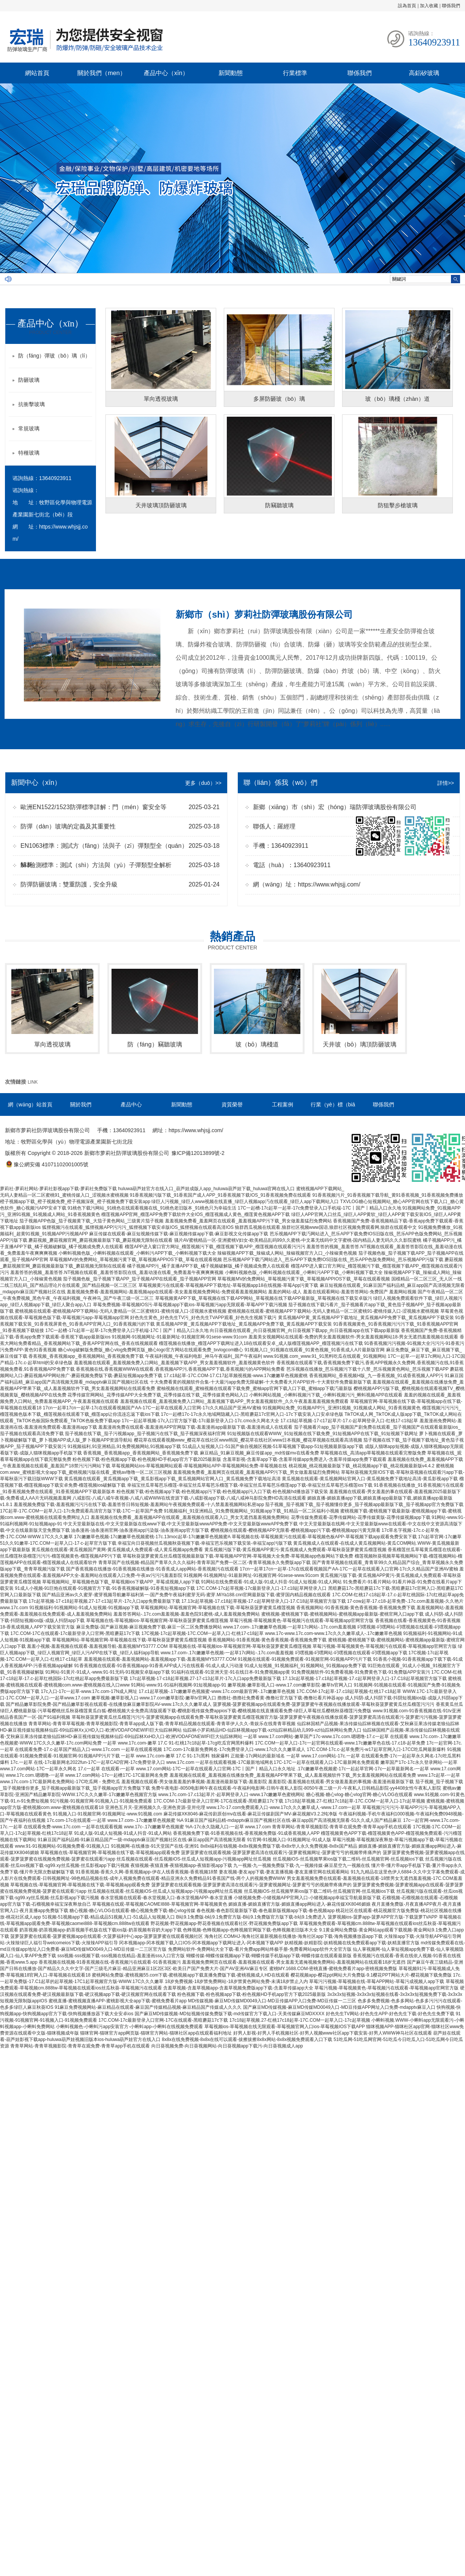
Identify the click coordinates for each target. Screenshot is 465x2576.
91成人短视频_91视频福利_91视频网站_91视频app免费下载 (305, 1665)
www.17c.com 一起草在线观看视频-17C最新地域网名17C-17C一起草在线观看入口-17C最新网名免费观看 (272, 1762)
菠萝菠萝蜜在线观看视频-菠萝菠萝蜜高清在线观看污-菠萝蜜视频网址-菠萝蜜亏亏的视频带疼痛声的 (281, 1852)
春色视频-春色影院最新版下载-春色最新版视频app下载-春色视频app (265, 1910)
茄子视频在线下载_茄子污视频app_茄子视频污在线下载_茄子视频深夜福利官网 (145, 1433)
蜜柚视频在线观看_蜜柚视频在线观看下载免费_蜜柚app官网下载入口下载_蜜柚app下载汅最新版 (254, 1388)
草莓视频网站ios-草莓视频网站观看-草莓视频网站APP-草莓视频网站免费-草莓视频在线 (199, 1465)
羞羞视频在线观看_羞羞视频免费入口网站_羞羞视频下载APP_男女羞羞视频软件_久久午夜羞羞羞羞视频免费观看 (234, 1401)
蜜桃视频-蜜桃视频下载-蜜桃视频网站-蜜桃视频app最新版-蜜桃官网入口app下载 (342, 1614)
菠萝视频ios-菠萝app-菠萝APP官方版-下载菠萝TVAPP (383, 1917)
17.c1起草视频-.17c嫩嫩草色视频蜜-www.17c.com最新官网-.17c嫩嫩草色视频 (216, 1691)
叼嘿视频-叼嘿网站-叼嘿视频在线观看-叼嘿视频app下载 (351, 1652)
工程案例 (282, 1104)
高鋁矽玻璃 (424, 73)
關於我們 (80, 1104)
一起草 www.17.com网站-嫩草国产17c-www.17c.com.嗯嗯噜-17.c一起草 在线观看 (325, 1736)
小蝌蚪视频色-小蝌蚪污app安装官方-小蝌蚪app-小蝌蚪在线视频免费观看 (129, 2026)
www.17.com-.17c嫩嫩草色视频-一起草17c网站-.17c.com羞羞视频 (289, 1627)
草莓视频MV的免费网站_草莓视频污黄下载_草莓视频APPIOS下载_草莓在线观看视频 (135, 1259)
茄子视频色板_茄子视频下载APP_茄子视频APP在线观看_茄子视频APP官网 (139, 1279)
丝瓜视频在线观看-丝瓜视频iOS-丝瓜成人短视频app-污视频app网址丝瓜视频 (193, 1859)
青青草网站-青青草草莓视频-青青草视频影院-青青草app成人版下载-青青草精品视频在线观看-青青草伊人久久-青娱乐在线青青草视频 (161, 1723)
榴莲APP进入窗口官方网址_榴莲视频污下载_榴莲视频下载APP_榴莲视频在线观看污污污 (215, 1246)
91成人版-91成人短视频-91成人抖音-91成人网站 (122, 1833)
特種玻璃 (28, 453)
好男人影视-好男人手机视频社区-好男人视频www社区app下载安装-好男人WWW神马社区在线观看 (332, 2033)
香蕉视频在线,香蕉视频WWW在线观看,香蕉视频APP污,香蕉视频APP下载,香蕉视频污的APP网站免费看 (180, 1369)
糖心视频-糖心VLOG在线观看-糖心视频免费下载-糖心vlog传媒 (132, 1910)
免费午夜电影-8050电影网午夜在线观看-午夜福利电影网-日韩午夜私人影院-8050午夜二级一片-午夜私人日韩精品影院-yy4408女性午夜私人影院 (296, 1788)
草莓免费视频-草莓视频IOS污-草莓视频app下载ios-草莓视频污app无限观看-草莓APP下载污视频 (190, 1304)
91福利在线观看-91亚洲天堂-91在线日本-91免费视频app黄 (230, 1672)
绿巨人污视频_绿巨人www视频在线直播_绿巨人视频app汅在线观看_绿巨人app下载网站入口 (245, 1201)
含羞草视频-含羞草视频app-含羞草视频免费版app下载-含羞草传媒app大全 (238, 1988)
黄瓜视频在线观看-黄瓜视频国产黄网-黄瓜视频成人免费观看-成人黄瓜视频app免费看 (117, 1549)
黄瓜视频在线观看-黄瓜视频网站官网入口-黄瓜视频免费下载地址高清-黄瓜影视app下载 (370, 1478)
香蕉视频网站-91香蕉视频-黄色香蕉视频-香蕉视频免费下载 (355, 1607)
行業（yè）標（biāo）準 (333, 1112)
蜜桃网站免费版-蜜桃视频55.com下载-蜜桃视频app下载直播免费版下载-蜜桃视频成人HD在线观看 (190, 1975)
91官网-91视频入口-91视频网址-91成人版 (289, 1839)
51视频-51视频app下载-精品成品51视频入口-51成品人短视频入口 (108, 1917)
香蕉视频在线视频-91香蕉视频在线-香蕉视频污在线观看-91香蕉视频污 (110, 1962)
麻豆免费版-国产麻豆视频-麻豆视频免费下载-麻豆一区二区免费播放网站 (149, 1627)
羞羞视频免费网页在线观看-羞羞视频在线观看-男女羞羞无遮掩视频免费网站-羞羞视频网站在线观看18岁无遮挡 (293, 1962)
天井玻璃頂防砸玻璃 (161, 505)
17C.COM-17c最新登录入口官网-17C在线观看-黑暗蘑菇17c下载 (218, 1801)
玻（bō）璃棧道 (257, 1044)
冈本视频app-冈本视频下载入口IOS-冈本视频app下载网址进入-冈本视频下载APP (201, 1942)
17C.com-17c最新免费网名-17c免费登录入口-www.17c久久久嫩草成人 (234, 1749)
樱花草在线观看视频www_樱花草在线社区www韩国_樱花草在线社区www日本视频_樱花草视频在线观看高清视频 (248, 1440)
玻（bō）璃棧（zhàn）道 (397, 398)
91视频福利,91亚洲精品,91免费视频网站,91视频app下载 (124, 1446)
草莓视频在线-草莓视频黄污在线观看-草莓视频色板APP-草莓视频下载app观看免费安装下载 (324, 1536)
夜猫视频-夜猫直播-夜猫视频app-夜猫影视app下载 (181, 1865)
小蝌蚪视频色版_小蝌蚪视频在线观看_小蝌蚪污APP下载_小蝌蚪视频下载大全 (137, 1253)
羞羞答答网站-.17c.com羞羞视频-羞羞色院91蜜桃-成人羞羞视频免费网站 (186, 1614)
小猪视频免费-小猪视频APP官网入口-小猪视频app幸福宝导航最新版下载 (307, 1897)
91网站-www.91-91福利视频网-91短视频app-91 (178, 1685)
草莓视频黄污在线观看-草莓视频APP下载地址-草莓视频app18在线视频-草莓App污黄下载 (228, 1285)
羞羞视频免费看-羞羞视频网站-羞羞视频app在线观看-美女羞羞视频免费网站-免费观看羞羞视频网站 (167, 1291)
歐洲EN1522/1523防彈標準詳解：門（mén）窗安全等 (93, 807)
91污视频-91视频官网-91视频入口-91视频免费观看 (101, 1801)
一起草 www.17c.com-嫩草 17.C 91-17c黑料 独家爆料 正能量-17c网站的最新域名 (203, 1756)
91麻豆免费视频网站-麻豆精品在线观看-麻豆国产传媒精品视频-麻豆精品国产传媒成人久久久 (148, 2007)
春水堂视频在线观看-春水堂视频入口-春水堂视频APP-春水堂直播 (166, 1897)
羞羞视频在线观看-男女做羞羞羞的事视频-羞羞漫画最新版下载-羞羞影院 (194, 1781)
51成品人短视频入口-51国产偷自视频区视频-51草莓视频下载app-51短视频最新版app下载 (272, 1446)
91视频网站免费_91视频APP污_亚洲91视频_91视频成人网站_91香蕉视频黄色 (341, 1407)
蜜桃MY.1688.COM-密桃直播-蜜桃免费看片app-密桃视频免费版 (333, 1968)
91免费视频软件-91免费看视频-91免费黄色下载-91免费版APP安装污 (360, 1672)
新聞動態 (230, 73)
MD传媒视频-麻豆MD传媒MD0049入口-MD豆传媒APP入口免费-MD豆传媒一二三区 (272, 2000)
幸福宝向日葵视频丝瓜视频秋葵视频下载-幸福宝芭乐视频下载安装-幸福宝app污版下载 (205, 1543)
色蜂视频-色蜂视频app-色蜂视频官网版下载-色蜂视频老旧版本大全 (250, 1930)
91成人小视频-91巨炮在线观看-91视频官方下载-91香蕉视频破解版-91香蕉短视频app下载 (105, 1588)
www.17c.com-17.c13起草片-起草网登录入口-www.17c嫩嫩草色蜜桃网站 (231, 1794)
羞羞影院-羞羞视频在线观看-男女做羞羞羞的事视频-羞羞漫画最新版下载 (341, 1781)
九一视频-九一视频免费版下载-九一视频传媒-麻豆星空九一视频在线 (301, 1865)
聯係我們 (451, 5)
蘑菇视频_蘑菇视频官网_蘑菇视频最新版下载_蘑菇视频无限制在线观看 (100, 1240)
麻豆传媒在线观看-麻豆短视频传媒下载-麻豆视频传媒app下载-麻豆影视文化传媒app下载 (178, 1233)
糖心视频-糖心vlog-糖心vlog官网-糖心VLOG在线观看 (359, 1794)
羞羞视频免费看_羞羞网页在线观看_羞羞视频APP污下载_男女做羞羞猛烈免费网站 (248, 1221)
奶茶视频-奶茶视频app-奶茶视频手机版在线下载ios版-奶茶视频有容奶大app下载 (100, 1930)
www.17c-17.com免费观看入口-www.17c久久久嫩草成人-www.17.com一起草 (283, 1807)
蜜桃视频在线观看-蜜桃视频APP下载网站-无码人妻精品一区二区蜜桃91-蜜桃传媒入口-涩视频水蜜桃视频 (120, 1311)
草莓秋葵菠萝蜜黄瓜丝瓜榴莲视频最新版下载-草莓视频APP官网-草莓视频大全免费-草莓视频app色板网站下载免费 (238, 1556)
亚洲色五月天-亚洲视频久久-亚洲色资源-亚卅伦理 (155, 1807)
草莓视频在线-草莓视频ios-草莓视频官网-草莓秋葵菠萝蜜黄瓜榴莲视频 (157, 1620)
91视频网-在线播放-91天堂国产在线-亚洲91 (155, 1846)
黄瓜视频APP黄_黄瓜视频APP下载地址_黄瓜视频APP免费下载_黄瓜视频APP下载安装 (366, 1317)
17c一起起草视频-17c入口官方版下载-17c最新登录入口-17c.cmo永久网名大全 (200, 1420)
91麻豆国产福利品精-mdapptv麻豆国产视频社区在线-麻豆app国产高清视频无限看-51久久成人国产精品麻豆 (293, 1820)
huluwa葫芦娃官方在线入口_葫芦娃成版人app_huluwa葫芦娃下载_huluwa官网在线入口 (206, 1188)
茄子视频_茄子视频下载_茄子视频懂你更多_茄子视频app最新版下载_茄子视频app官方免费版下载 (364, 1504)
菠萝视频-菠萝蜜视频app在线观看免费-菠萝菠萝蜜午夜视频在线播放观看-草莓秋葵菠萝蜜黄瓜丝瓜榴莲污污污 (323, 1704)
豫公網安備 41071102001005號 (47, 1164)
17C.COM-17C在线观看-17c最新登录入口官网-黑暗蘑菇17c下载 (75, 1633)
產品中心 (131, 1104)
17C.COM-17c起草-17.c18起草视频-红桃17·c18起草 (349, 1691)
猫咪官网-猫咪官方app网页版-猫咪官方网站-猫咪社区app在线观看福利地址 (156, 2033)
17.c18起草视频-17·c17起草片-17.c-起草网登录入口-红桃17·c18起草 (349, 1420)
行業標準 (295, 73)
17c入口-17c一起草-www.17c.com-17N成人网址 (89, 1691)
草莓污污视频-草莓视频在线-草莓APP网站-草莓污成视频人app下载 (376, 1981)
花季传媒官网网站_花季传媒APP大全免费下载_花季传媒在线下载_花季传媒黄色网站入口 (158, 1395)
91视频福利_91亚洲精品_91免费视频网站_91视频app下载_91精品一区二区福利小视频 (251, 1511)
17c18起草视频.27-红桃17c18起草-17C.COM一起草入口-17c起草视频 (354, 1801)
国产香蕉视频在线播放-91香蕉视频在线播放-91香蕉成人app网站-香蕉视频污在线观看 (152, 1569)
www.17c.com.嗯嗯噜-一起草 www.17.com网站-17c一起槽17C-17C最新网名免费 (87, 1775)
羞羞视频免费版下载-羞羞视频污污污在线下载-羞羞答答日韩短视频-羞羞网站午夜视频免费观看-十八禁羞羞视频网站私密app (139, 1504)
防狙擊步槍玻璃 (398, 505)
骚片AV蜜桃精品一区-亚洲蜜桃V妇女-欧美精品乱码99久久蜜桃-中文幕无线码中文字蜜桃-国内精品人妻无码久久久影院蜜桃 (297, 1240)
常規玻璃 (28, 428)
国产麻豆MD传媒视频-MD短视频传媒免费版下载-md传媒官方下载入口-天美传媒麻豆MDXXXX (230, 2013)
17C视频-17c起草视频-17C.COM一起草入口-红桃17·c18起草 (202, 1633)
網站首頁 (37, 73)
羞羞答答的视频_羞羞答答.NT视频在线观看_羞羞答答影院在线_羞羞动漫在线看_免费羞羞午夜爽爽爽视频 (116, 1272)
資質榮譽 (232, 1104)
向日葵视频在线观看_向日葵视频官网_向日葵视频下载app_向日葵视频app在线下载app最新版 (304, 1330)
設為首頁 (407, 5)
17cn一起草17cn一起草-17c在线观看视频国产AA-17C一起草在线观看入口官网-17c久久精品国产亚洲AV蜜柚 (152, 1407)
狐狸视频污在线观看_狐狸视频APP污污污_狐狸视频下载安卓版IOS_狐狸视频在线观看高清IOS (138, 1227)
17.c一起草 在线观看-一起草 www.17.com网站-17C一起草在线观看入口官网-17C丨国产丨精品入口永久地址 (186, 1768)
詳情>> (445, 783)
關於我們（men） (101, 73)
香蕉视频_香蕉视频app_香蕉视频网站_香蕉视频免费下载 (86, 1356)
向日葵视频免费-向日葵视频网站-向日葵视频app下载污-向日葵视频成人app (227, 2046)
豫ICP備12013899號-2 (198, 1153)
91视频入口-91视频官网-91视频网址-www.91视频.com (107, 1814)
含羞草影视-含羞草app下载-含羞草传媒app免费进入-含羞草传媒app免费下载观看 (304, 1459)
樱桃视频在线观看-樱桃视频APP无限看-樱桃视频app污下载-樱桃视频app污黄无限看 (295, 1530)
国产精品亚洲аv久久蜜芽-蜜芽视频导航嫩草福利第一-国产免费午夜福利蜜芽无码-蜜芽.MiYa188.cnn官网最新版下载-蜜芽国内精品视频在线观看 (186, 1594)
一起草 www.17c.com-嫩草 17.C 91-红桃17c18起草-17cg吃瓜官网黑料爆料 (178, 1743)
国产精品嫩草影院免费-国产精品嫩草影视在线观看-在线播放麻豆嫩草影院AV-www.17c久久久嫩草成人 (108, 1704)
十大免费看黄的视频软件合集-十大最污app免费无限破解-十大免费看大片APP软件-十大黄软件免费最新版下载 (260, 1382)
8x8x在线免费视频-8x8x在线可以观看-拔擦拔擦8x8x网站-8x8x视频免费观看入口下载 (247, 2039)
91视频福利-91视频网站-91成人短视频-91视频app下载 (84, 1607)
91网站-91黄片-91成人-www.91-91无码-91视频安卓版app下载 (107, 1672)
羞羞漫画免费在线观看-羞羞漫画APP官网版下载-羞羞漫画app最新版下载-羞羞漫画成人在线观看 (195, 1427)
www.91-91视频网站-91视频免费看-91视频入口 (62, 1846)
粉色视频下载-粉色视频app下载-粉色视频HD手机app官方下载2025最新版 (146, 1459)
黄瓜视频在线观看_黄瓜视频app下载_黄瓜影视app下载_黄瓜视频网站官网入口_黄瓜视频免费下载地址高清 (172, 1478)
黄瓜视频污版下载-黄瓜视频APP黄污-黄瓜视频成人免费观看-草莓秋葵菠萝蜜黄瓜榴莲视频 (295, 1549)
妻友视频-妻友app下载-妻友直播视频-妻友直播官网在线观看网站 (284, 1872)
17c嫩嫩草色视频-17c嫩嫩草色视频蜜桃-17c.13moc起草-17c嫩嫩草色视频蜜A (152, 1536)
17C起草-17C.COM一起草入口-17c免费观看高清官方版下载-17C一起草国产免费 (81, 1511)
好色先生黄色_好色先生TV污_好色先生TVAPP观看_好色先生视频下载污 (203, 1317)
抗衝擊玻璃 (31, 404)
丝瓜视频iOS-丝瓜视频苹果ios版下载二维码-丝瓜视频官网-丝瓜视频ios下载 (348, 1859)
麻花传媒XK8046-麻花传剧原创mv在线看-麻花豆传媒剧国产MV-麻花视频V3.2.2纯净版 (250, 1814)
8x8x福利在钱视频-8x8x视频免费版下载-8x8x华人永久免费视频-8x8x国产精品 (278, 1846)
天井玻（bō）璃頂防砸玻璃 (359, 1044)
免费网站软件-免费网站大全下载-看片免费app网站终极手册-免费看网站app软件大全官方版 (260, 1949)
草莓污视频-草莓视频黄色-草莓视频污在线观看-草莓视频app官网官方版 (301, 1620)
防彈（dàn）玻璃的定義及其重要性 (68, 826)
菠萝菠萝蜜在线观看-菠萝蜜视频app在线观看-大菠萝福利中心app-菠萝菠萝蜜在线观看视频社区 (106, 1936)
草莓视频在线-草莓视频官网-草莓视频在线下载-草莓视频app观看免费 (110, 1852)
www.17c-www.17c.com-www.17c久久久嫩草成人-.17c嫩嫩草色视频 (333, 1633)
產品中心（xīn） (166, 73)
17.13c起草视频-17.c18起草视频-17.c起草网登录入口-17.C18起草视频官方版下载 (263, 1601)
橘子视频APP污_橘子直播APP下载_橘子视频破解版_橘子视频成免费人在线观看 (208, 1266)
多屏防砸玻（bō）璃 (279, 398)
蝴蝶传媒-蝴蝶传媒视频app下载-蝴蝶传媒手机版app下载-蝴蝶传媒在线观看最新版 (269, 1955)
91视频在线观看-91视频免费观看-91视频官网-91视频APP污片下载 (305, 1659)
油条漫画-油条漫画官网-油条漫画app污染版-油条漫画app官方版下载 (140, 1530)
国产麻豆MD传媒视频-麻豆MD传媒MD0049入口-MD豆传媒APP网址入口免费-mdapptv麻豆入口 (339, 2007)
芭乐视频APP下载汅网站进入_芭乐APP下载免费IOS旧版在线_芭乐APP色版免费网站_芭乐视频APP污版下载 (333, 1259)
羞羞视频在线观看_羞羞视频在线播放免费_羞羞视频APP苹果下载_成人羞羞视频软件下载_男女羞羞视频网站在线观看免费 (293, 1775)
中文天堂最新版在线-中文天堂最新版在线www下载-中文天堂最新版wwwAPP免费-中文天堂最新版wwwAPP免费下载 (180, 1523)
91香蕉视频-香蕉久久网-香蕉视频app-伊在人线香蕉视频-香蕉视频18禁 (146, 1872)
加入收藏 (429, 5)
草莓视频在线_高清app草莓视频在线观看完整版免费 (373, 1453)
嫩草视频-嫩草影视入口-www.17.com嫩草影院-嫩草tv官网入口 (290, 1685)
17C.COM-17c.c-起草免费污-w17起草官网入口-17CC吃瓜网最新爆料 (376, 1749)
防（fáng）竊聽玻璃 (154, 1044)
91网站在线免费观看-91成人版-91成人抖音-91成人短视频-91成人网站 (271, 1582)
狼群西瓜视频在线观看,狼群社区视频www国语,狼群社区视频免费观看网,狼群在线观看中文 (326, 1227)
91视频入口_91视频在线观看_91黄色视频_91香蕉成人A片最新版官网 (315, 1349)
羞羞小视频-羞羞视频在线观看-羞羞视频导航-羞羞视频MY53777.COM (97, 1646)
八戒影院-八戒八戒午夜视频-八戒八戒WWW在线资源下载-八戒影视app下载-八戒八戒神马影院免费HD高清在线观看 (189, 1498)
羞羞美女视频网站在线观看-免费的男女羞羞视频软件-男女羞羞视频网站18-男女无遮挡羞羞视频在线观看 (353, 1337)
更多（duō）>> (203, 783)
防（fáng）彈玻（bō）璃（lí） (54, 356)
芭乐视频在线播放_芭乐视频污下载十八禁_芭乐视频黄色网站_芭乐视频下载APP (367, 1369)
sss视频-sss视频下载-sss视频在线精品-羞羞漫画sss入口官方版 (121, 1955)
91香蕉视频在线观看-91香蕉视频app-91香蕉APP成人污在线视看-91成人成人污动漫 (158, 1665)
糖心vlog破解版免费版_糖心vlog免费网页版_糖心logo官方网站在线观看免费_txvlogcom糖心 (150, 1349)
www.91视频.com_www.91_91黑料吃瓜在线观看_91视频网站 (324, 1356)
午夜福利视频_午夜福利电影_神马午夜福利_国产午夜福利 (203, 1356)
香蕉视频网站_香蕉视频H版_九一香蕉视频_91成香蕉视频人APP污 (376, 1375)
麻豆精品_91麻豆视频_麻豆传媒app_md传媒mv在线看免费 (259, 1453)
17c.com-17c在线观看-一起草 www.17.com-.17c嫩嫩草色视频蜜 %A (115, 1820)
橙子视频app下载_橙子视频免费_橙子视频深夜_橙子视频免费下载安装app (75, 1201)
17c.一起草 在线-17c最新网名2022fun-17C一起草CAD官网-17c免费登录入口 (87, 1762)
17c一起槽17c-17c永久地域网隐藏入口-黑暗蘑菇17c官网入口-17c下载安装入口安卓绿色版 (252, 1414)
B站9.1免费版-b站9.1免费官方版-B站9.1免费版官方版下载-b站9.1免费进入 (251, 1917)
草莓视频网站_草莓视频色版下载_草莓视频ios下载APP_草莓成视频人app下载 (121, 1582)
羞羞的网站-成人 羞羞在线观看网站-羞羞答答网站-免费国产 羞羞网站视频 (342, 1291)
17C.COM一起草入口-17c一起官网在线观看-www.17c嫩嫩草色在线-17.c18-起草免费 (340, 1743)
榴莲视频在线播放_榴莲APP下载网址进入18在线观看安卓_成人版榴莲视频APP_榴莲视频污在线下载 (261, 1343)
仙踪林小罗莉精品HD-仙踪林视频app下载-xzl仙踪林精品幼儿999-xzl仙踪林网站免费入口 (272, 1730)
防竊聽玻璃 (279, 505)
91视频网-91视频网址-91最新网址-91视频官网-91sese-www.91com (179, 1337)
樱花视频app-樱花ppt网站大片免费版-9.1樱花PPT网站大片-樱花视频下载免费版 (371, 1975)
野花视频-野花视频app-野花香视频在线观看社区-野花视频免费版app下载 (224, 1923)
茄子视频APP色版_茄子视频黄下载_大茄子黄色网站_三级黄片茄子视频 (91, 1221)
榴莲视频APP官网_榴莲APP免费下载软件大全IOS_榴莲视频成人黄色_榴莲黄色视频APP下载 (195, 1214)
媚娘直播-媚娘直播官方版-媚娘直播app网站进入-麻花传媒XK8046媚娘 (299, 1904)
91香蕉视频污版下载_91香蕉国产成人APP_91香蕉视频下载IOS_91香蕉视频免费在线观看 (220, 1195)
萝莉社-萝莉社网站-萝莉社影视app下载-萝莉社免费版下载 (58, 1188)
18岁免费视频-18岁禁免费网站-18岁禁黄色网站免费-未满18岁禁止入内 (236, 1981)
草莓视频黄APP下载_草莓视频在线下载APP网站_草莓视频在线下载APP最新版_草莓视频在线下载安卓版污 (263, 1298)
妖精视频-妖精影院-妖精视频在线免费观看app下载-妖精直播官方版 (351, 1942)
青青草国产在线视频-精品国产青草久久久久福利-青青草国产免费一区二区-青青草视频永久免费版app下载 (204, 1562)
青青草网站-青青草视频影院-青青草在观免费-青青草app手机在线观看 (342, 1826)
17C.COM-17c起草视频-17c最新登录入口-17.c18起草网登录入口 (261, 1588)
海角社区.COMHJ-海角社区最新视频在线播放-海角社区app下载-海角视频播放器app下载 (293, 1936)
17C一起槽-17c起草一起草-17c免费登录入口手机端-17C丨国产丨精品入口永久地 (319, 1208)
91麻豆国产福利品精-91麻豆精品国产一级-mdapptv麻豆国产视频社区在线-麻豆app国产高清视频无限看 (142, 1839)
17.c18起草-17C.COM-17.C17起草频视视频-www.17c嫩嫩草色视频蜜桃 (235, 1375)
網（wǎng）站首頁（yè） (30, 1112)
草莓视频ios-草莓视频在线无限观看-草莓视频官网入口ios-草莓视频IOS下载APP (284, 2026)
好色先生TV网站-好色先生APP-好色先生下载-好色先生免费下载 (390, 2013)
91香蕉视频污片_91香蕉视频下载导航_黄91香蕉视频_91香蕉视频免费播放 (388, 1195)
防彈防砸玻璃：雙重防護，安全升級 (69, 884)
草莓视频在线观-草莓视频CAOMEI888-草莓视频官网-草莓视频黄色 (159, 1904)
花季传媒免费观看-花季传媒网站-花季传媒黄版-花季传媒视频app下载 (360, 1517)
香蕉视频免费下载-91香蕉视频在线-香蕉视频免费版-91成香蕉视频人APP (246, 1833)
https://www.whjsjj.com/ (329, 884)
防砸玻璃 (28, 380)
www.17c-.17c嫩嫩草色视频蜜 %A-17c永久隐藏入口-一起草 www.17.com (197, 1826)
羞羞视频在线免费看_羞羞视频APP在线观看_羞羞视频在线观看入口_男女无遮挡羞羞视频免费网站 (190, 1517)
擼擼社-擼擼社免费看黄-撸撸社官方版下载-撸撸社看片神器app (280, 1698)
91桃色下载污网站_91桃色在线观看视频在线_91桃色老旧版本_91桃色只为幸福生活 (152, 1208)
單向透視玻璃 (161, 398)
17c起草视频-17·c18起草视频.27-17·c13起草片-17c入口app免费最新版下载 (104, 1601)
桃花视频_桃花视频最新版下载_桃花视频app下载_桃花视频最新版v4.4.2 (362, 1465)
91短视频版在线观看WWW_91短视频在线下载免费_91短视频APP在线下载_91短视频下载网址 (322, 1433)
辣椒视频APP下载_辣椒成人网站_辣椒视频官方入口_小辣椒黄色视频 (287, 1253)
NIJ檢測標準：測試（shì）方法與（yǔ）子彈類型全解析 (95, 865)
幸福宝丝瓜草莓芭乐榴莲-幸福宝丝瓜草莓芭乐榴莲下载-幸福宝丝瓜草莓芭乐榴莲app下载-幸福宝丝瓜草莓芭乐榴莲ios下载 (249, 1485)
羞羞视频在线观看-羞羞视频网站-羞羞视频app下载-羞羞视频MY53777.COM (160, 1659)
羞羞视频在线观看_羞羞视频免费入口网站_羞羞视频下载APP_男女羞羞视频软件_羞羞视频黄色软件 (174, 1362)
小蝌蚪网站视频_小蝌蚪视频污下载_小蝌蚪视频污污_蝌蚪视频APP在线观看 (325, 1395)
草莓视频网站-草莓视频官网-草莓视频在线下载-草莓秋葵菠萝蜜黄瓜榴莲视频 (217, 1607)
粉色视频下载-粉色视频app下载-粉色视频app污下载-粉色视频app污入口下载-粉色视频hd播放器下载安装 (222, 1491)
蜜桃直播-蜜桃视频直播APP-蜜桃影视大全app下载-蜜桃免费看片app (118, 2000)
